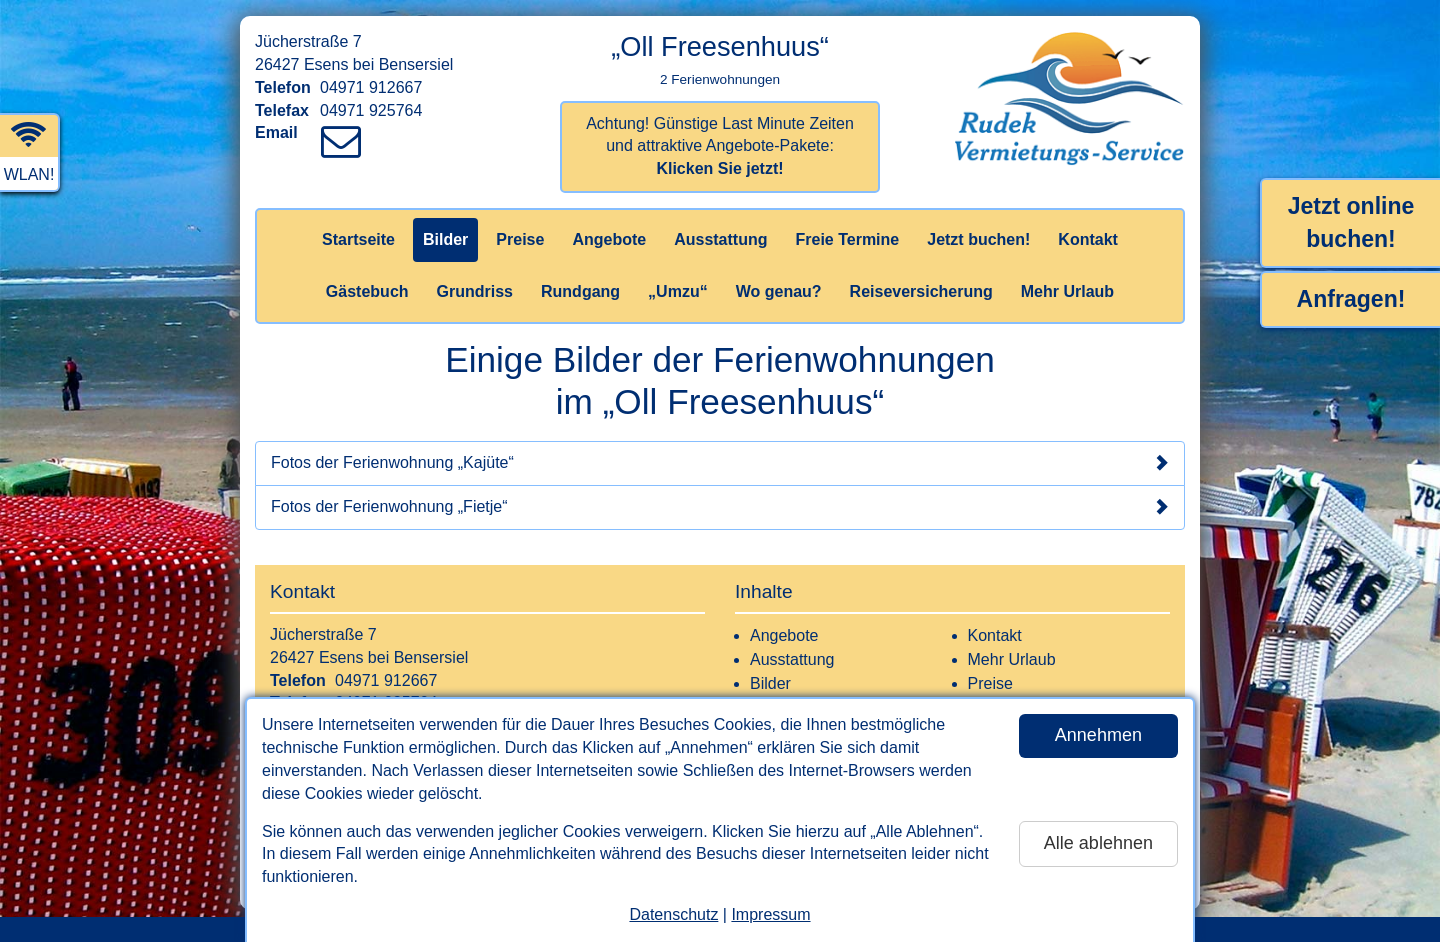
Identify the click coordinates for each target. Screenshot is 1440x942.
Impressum (770, 914)
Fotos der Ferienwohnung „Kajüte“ (720, 463)
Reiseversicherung (921, 291)
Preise (520, 239)
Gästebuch (367, 291)
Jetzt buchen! (978, 239)
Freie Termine (847, 239)
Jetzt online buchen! (1351, 222)
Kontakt (1088, 239)
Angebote (609, 239)
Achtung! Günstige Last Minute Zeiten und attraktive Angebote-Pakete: (720, 146)
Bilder (445, 239)
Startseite (358, 239)
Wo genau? (779, 291)
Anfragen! (1351, 299)
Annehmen (1098, 735)
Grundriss (475, 291)
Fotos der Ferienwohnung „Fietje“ (720, 507)
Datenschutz (673, 914)
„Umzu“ (678, 291)
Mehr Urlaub (1067, 291)
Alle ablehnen (1098, 843)
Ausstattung (720, 239)
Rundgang (580, 291)
